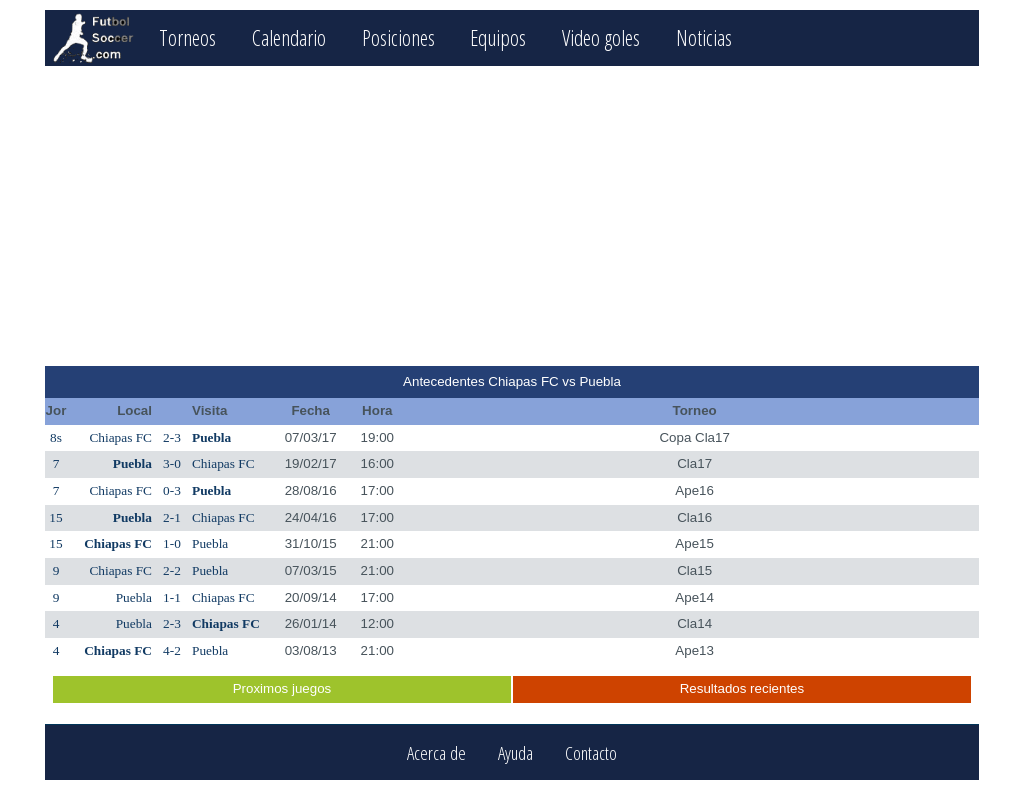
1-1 (172, 597)
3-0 (172, 463)
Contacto (591, 752)
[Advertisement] (511, 216)
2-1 (172, 517)
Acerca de (436, 752)
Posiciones (398, 37)
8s (56, 437)
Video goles (601, 37)
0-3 (172, 490)
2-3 (172, 437)
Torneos (187, 37)
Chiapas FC (120, 437)
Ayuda (515, 752)
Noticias (704, 37)
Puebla (211, 437)
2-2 (172, 570)
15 (55, 517)
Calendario (289, 37)
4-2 (172, 650)
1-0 (172, 543)
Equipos (498, 37)
